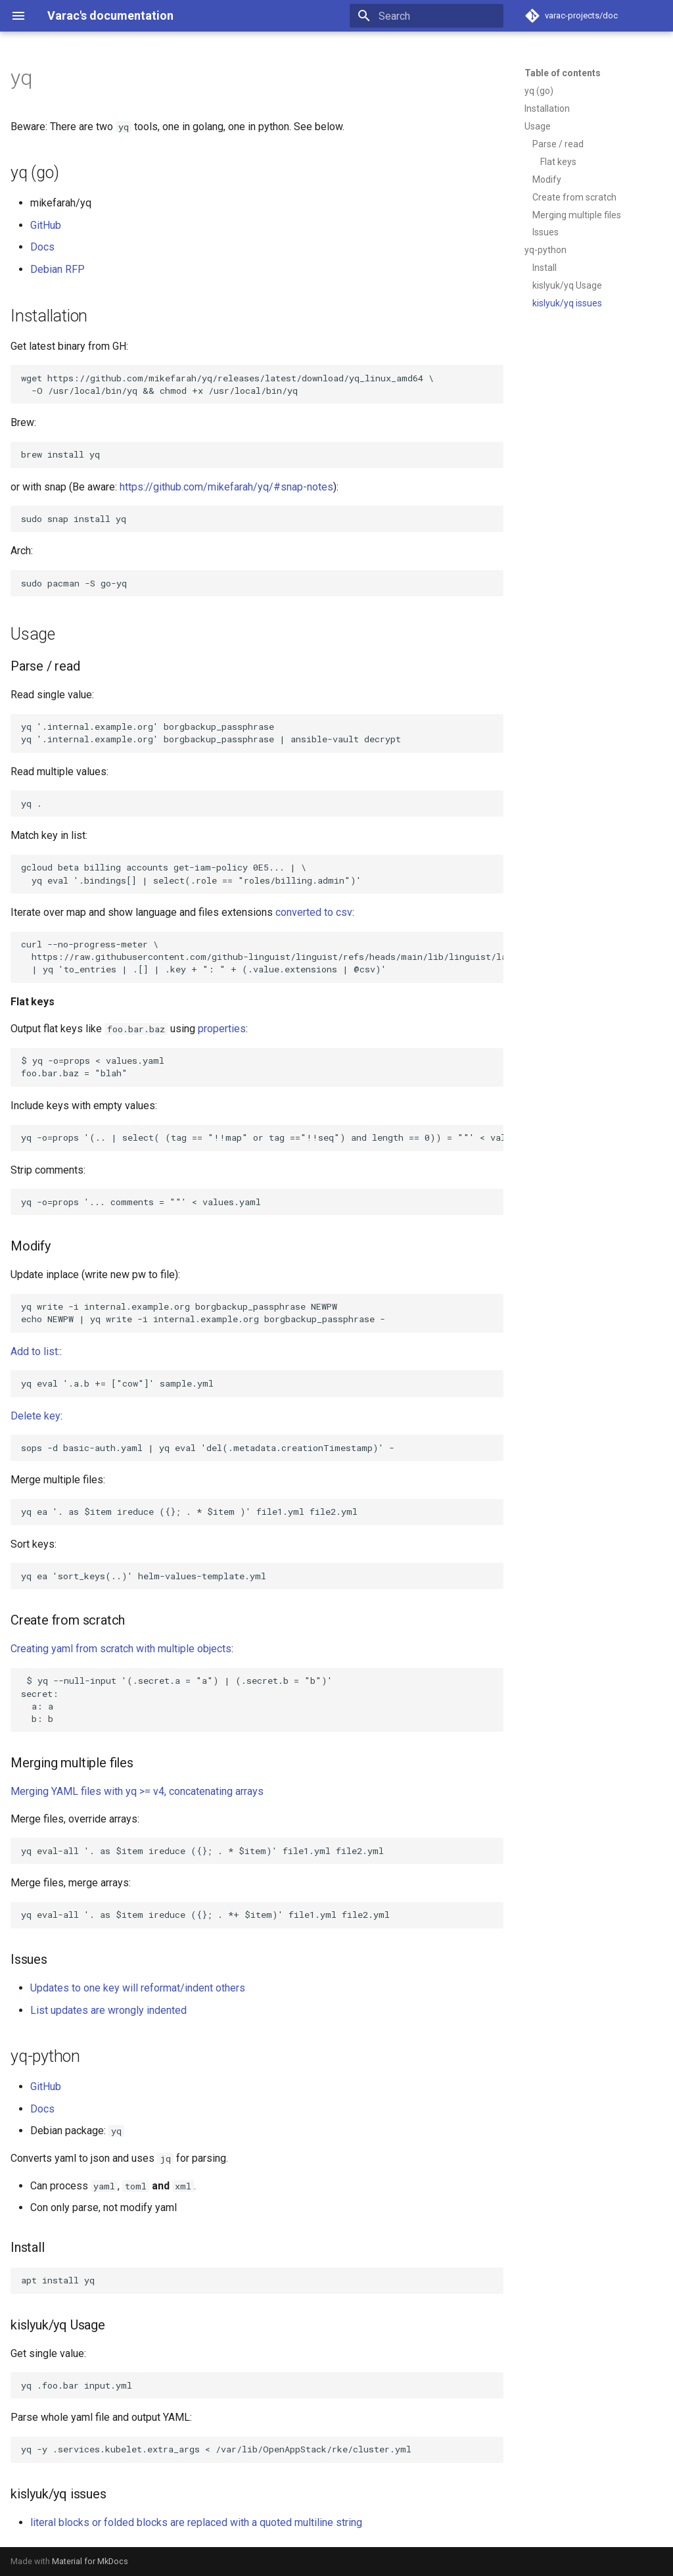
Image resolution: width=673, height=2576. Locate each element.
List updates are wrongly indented (108, 2010)
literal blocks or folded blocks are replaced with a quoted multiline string (196, 2522)
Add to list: (35, 1351)
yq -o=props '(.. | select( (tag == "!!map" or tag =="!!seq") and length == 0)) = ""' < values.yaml (262, 1137)
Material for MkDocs (90, 2561)
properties (222, 1028)
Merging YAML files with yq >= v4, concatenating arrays (137, 1791)
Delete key (35, 1416)
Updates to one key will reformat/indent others (137, 1988)
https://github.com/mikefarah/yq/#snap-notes (226, 487)
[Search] (426, 16)
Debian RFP (57, 269)
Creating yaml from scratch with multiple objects (121, 1648)
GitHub (45, 225)
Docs (42, 247)
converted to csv (313, 912)
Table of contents (562, 73)
